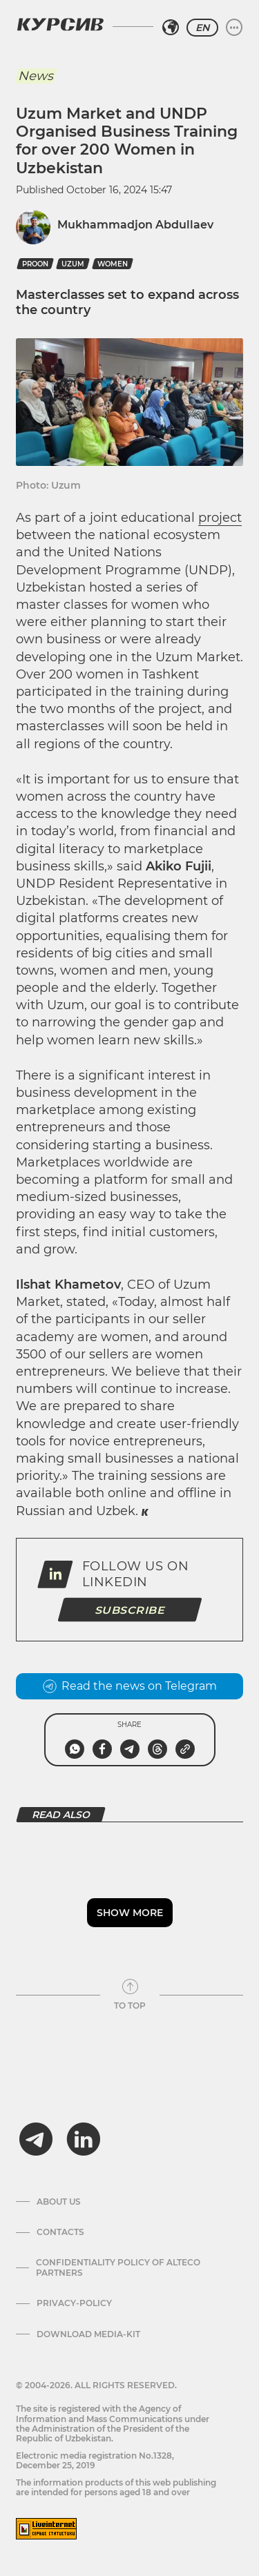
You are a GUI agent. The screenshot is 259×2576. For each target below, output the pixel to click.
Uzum (72, 264)
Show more (130, 1912)
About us (59, 2202)
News (35, 76)
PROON (35, 264)
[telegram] (35, 2139)
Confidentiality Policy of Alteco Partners (118, 2267)
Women (112, 264)
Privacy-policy (74, 2303)
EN (202, 27)
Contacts (60, 2232)
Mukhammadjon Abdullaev (135, 224)
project (220, 517)
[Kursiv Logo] (60, 24)
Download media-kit (88, 2334)
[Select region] (171, 28)
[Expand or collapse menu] (234, 28)
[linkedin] (83, 2139)
